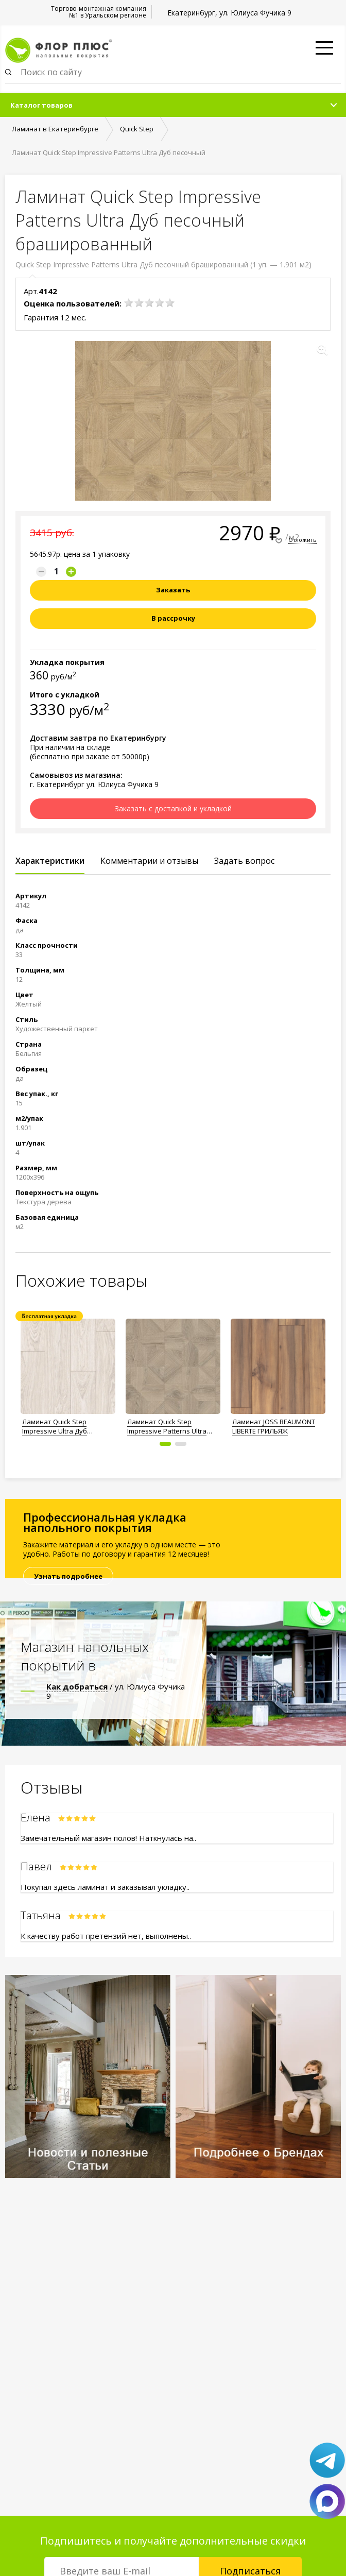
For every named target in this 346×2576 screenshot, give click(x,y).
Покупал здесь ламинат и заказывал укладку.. (105, 1887)
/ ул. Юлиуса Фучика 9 (115, 1691)
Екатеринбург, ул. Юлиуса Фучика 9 (229, 13)
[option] (67, 1374)
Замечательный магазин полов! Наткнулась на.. (108, 1838)
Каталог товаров (41, 105)
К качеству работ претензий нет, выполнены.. (106, 1936)
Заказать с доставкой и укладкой (173, 808)
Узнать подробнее (68, 1576)
